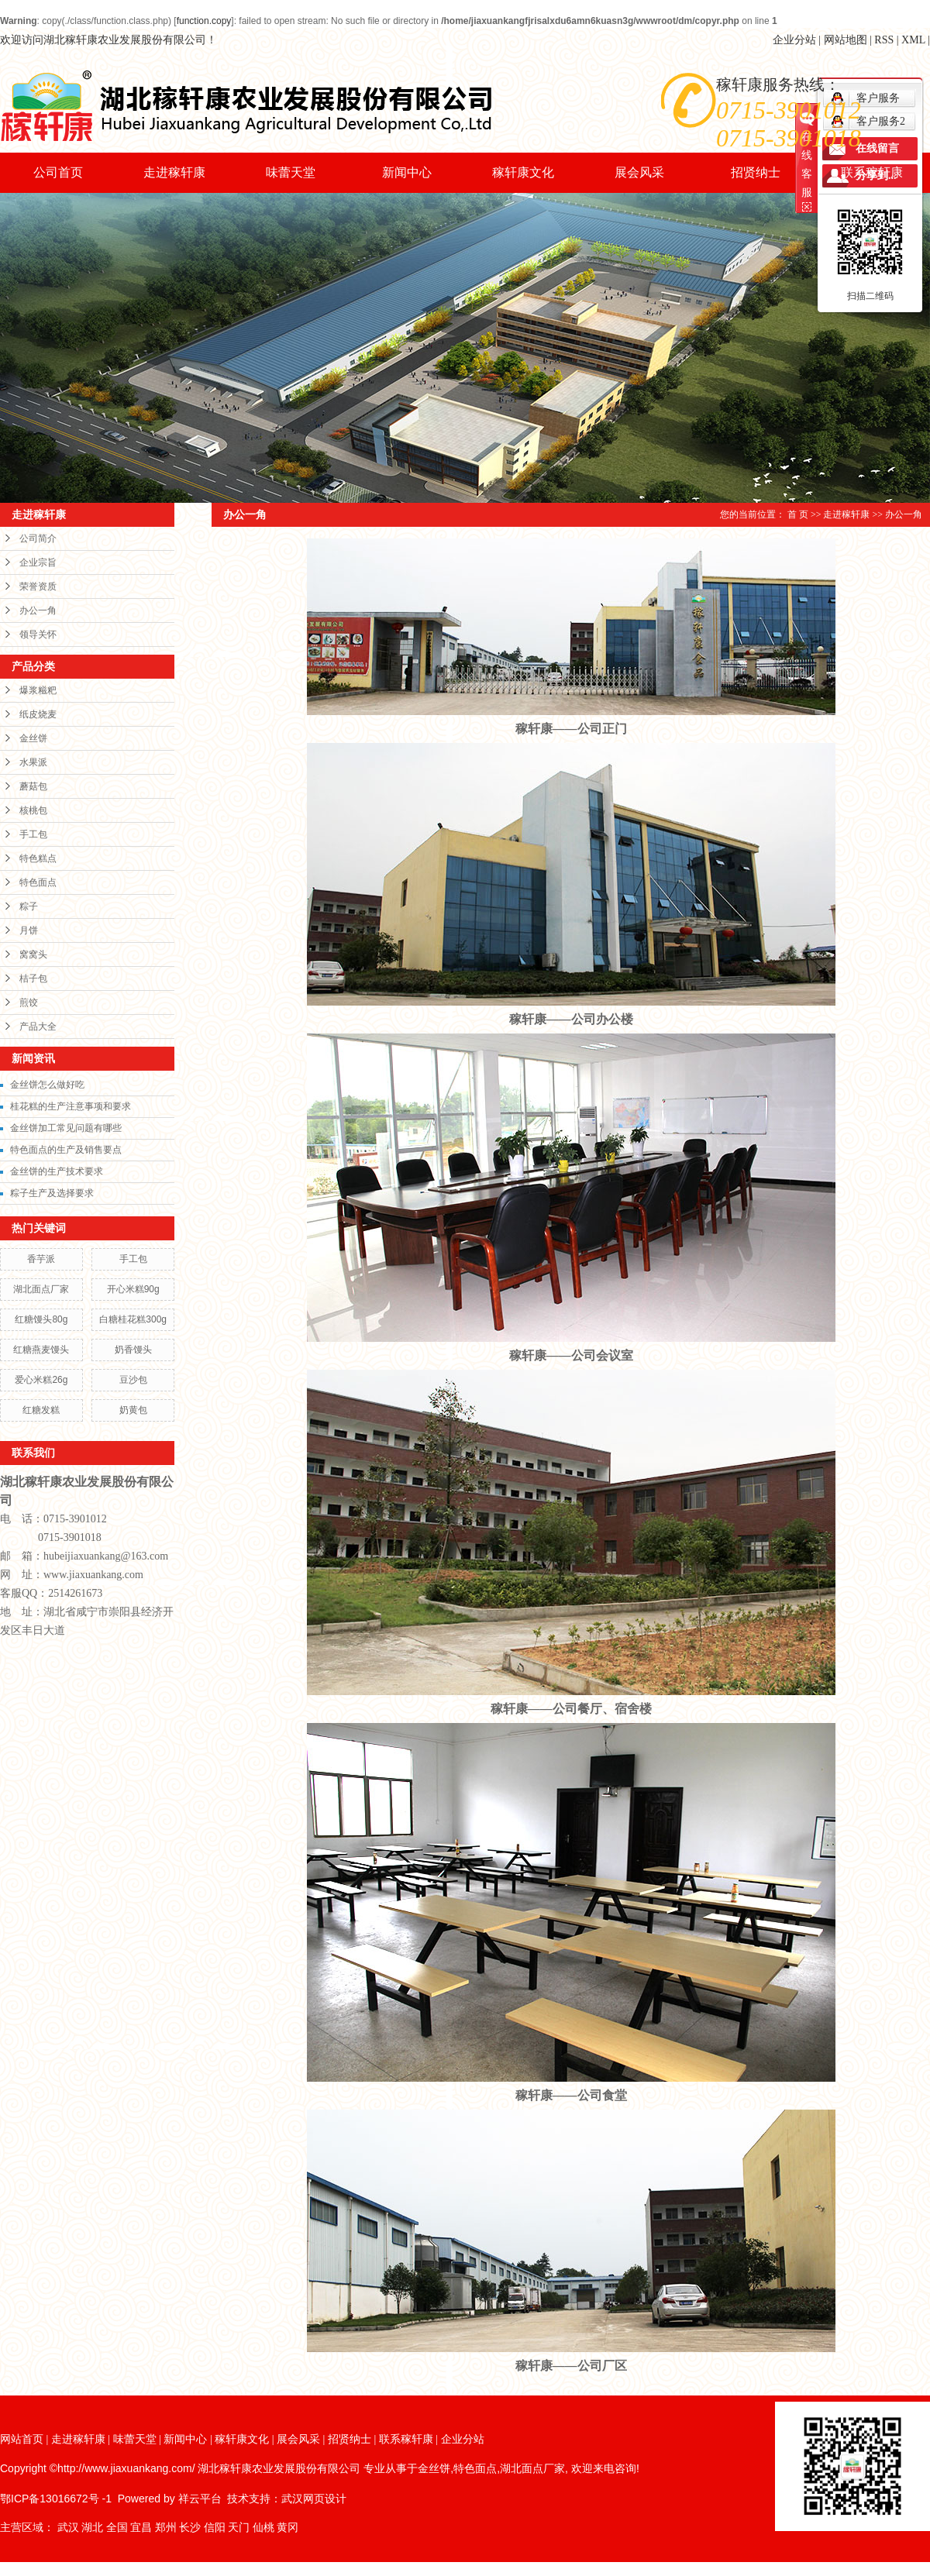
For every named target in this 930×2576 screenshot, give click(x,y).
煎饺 (28, 1002)
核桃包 (33, 810)
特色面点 (38, 882)
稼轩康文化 (523, 172)
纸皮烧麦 (38, 714)
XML (913, 40)
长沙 (190, 2527)
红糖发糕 (41, 1410)
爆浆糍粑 (38, 690)
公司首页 (58, 172)
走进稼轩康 (174, 172)
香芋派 (41, 1259)
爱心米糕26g (41, 1379)
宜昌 (141, 2527)
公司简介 (38, 538)
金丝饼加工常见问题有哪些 (66, 1128)
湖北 (92, 2527)
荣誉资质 (38, 586)
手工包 (33, 834)
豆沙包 (133, 1379)
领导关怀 (38, 634)
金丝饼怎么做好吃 (47, 1084)
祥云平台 (200, 2498)
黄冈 (287, 2527)
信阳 (215, 2527)
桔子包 (33, 978)
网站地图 (845, 40)
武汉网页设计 (313, 2498)
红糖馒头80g (41, 1319)
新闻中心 (407, 172)
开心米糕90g (133, 1289)
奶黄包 (133, 1410)
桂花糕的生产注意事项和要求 (70, 1106)
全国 (117, 2527)
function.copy (204, 20)
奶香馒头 (133, 1349)
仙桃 (263, 2527)
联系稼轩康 (872, 172)
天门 (239, 2527)
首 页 (797, 514)
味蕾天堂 (290, 172)
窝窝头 (33, 954)
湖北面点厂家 (41, 1289)
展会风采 (639, 172)
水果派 (33, 762)
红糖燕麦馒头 (41, 1349)
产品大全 (38, 1026)
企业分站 (794, 40)
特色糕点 (38, 858)
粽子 (28, 906)
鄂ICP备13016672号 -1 (56, 2498)
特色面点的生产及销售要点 (66, 1149)
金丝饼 (33, 738)
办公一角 (38, 610)
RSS (884, 40)
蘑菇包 (33, 786)
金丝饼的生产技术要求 (56, 1171)
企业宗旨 (38, 562)
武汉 (68, 2527)
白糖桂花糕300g (133, 1319)
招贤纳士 (755, 172)
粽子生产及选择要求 (52, 1193)
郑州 (166, 2527)
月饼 (28, 930)
